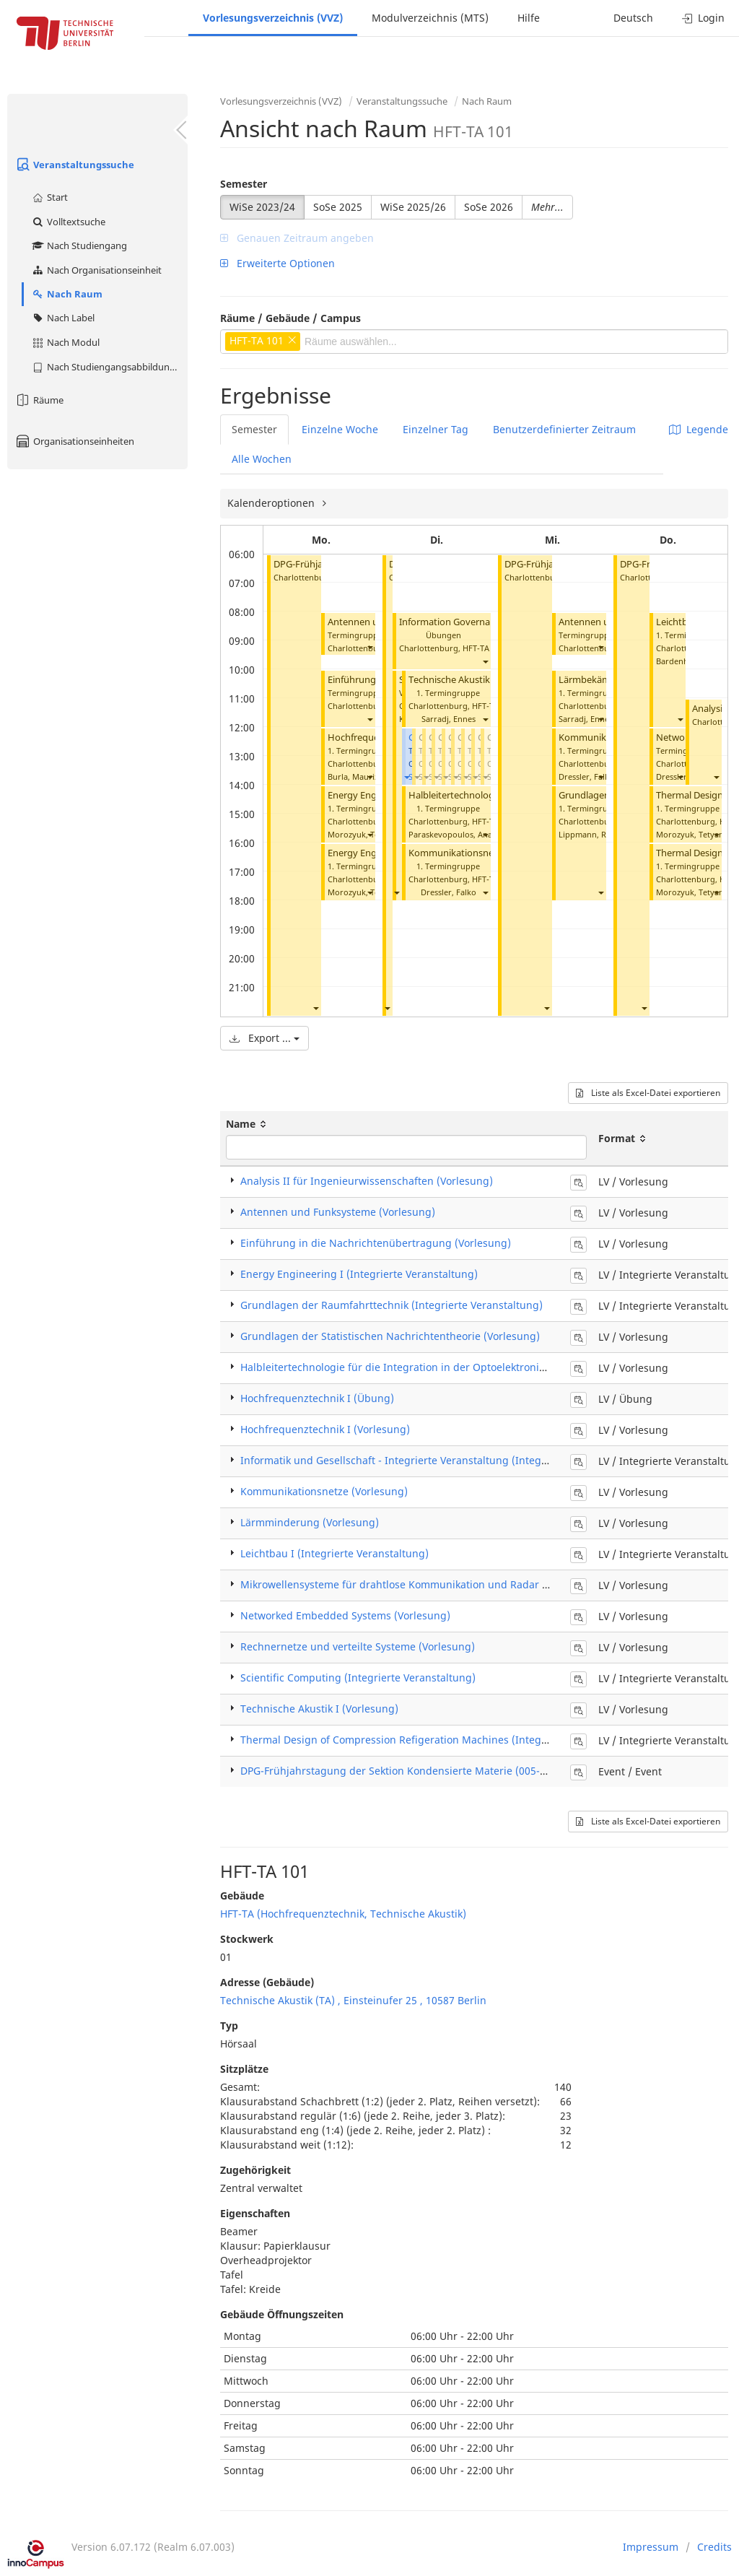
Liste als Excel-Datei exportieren (648, 1093)
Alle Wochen (262, 459)
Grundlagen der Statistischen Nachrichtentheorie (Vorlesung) (390, 1336)
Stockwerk (247, 1939)
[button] (315, 1007)
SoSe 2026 (488, 207)
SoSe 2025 (337, 207)
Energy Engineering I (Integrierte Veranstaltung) (359, 1274)
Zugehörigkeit (255, 2170)
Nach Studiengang (79, 245)
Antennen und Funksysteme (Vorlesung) (337, 1212)
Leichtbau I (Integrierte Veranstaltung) (334, 1553)
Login (703, 18)
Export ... (264, 1038)
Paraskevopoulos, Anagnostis (464, 834)
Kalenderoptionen (272, 503)
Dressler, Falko (448, 892)
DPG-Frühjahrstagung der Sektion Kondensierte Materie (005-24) (397, 1770)
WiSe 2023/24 (262, 207)
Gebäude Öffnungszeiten (282, 2314)
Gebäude (242, 1895)
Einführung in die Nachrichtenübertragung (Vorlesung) (375, 1243)
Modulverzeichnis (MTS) (430, 18)
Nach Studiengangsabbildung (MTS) (109, 366)
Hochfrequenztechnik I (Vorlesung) (325, 1429)
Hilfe (528, 18)
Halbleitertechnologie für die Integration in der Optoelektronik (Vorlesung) (421, 1367)
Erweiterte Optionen (277, 263)
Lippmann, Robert (593, 834)
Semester (243, 184)
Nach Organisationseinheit (96, 270)
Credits (714, 2547)
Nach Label (63, 317)
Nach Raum (66, 293)
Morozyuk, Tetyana (364, 834)
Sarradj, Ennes (448, 718)
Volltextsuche (68, 221)
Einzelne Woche (340, 429)
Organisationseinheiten (74, 441)
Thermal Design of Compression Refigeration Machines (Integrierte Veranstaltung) (441, 1739)
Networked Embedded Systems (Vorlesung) (345, 1615)
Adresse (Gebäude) (267, 1982)
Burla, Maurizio (356, 776)
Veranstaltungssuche (74, 164)
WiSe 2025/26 (413, 207)
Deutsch (633, 18)
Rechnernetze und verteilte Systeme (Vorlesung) (357, 1646)
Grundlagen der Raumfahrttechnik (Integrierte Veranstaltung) (391, 1305)
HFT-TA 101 (483, 648)
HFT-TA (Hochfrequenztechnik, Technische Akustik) (343, 1913)
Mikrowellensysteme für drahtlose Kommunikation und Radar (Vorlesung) (419, 1584)
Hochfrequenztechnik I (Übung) (317, 1398)
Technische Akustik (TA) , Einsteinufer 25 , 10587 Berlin (353, 2000)
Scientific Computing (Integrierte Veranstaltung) (358, 1677)
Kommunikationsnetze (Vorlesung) (484, 853)
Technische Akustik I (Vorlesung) (478, 680)
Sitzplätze (244, 2069)
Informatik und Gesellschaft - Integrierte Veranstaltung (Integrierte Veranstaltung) (441, 1460)
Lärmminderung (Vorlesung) (309, 1522)
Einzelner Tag (435, 429)
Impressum (650, 2547)
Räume (39, 399)
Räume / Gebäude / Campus (290, 318)
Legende (698, 429)
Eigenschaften (255, 2213)
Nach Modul (65, 342)
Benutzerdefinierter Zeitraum (564, 429)
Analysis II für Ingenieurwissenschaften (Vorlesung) (366, 1181)
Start (49, 197)
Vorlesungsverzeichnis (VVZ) (273, 18)
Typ (229, 2025)
